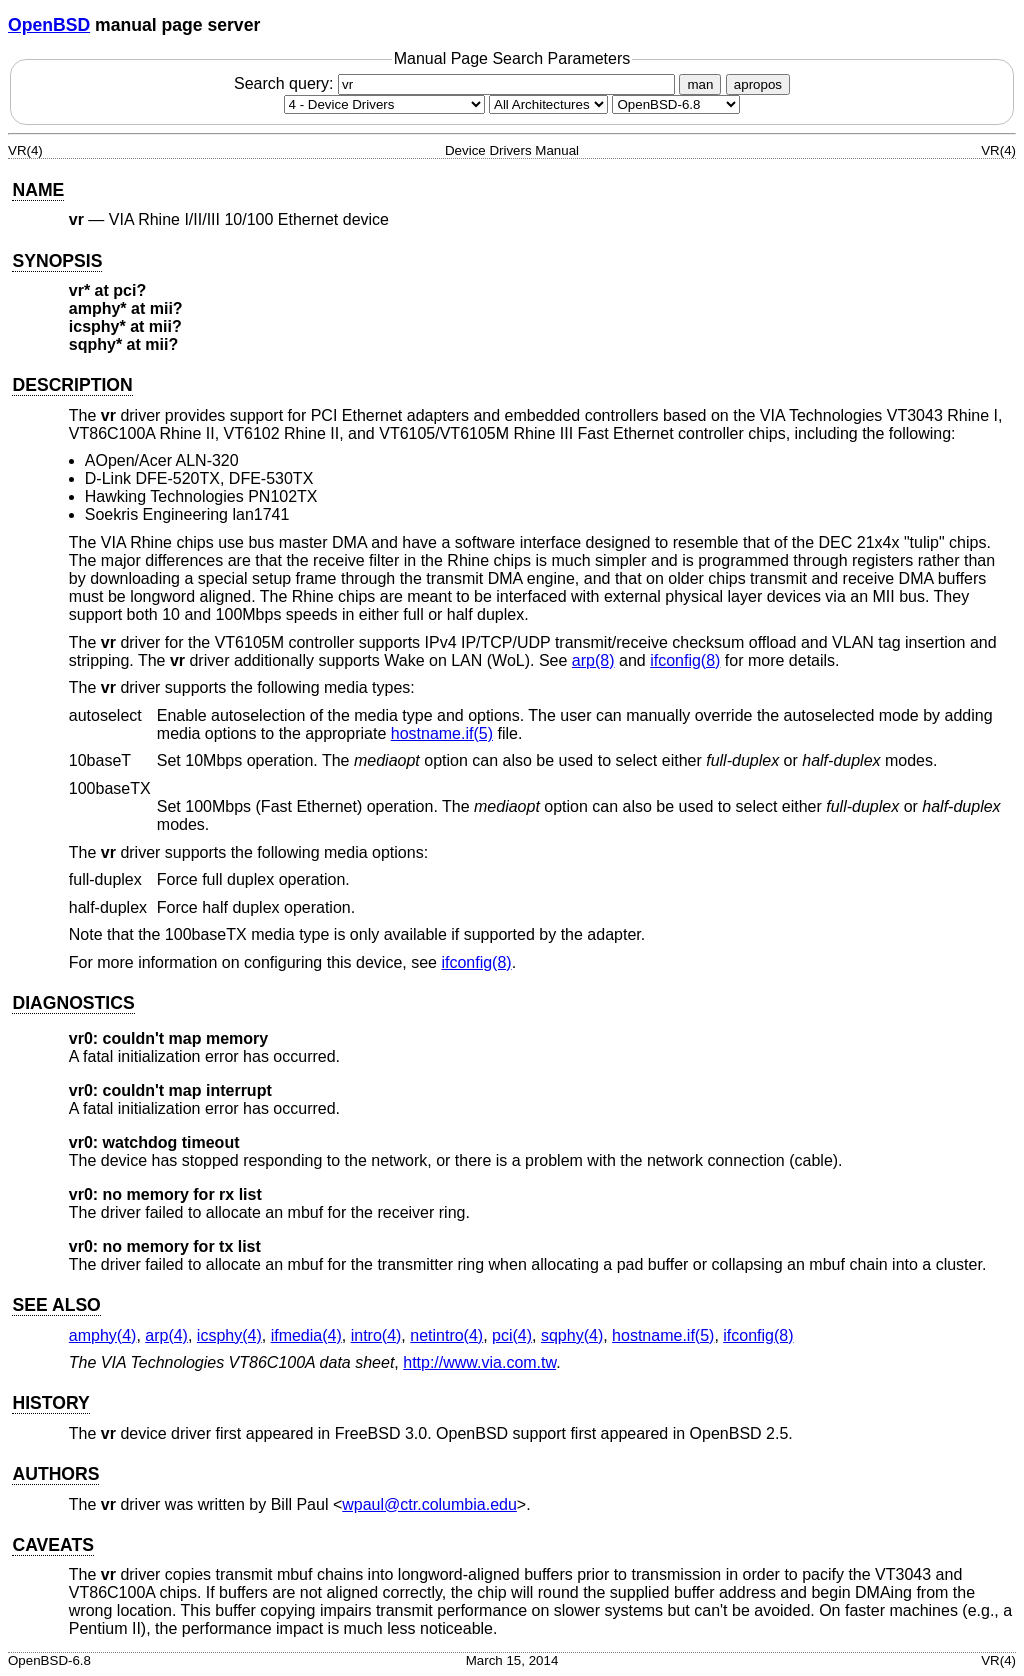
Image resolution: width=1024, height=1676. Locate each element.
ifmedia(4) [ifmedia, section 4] (306, 1335)
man (700, 84)
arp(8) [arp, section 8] (593, 660)
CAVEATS (52, 1545)
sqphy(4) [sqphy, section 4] (572, 1335)
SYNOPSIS (57, 261)
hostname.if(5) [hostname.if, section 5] (442, 733)
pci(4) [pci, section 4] (512, 1335)
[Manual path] (676, 104)
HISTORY (50, 1403)
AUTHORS (55, 1474)
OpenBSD (49, 25)
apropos (758, 84)
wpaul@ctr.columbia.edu (429, 1504)
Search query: (457, 83)
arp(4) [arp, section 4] (166, 1335)
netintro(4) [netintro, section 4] (446, 1335)
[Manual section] (384, 104)
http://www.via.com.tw (479, 1362)
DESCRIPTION (72, 385)
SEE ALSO (56, 1305)
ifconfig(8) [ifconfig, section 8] (685, 660)
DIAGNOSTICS (73, 1003)
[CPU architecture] (548, 104)
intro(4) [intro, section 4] (376, 1335)
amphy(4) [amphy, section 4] (103, 1335)
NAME (38, 190)
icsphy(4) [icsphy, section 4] (229, 1335)
